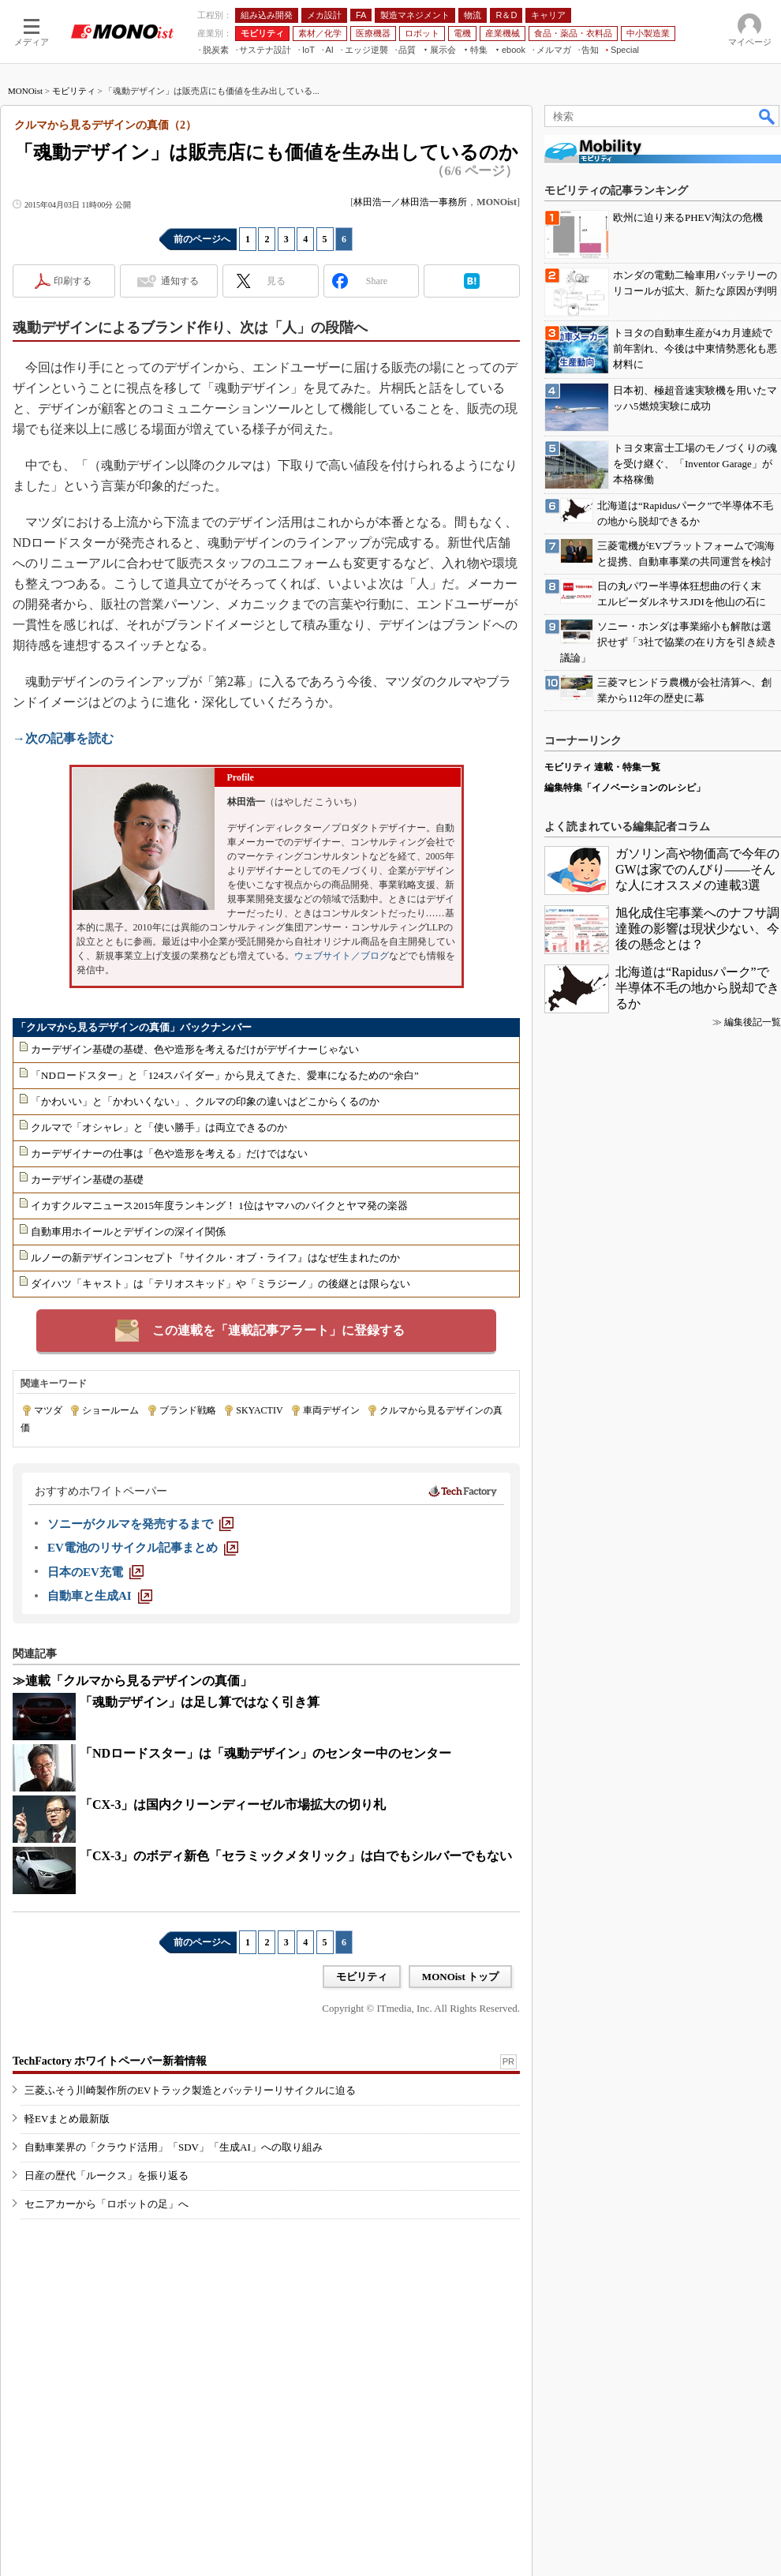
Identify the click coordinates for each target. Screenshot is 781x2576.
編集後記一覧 (752, 1022)
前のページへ (202, 239)
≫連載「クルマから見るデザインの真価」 (132, 1680)
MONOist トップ (460, 1977)
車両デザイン (331, 1410)
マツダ (48, 1410)
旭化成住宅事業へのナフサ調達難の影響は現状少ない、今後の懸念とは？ (697, 928)
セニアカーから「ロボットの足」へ (106, 2204)
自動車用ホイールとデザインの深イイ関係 (128, 1231)
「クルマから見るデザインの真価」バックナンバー (134, 1027)
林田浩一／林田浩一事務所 (410, 202)
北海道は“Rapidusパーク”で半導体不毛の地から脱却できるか (697, 987)
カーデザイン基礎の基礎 (87, 1179)
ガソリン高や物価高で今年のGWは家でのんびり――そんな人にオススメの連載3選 (697, 869)
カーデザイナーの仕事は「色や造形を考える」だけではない (169, 1153)
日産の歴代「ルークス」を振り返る (106, 2175)
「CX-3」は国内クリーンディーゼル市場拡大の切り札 (233, 1804)
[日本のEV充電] (95, 1572)
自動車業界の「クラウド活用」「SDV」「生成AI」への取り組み (173, 2147)
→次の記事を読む (63, 738)
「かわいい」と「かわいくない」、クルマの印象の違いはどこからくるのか (205, 1101)
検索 (767, 116)
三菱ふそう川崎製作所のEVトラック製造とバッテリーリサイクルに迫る (190, 2090)
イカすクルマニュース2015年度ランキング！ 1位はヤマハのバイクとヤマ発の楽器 (219, 1205)
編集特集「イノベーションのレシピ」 (624, 787)
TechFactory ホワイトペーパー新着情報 (110, 2061)
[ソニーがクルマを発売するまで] (140, 1524)
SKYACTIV (259, 1410)
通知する (180, 280)
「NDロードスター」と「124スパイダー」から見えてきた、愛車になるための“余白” (225, 1075)
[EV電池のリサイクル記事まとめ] (142, 1547)
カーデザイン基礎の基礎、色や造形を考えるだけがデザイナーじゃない (195, 1049)
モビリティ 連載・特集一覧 (602, 767)
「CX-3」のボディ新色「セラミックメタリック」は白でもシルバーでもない (296, 1856)
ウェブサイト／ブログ (341, 955)
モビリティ (73, 90)
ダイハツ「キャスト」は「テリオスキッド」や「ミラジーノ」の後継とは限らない (220, 1284)
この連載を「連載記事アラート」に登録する (278, 1330)
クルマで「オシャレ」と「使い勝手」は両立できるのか (159, 1127)
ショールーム (110, 1410)
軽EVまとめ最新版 (67, 2119)
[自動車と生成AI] (99, 1595)
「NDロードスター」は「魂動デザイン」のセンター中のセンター (265, 1753)
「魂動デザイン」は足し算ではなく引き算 (200, 1702)
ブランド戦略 (187, 1410)
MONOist (25, 90)
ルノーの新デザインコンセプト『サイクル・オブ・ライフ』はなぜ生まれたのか (215, 1258)
